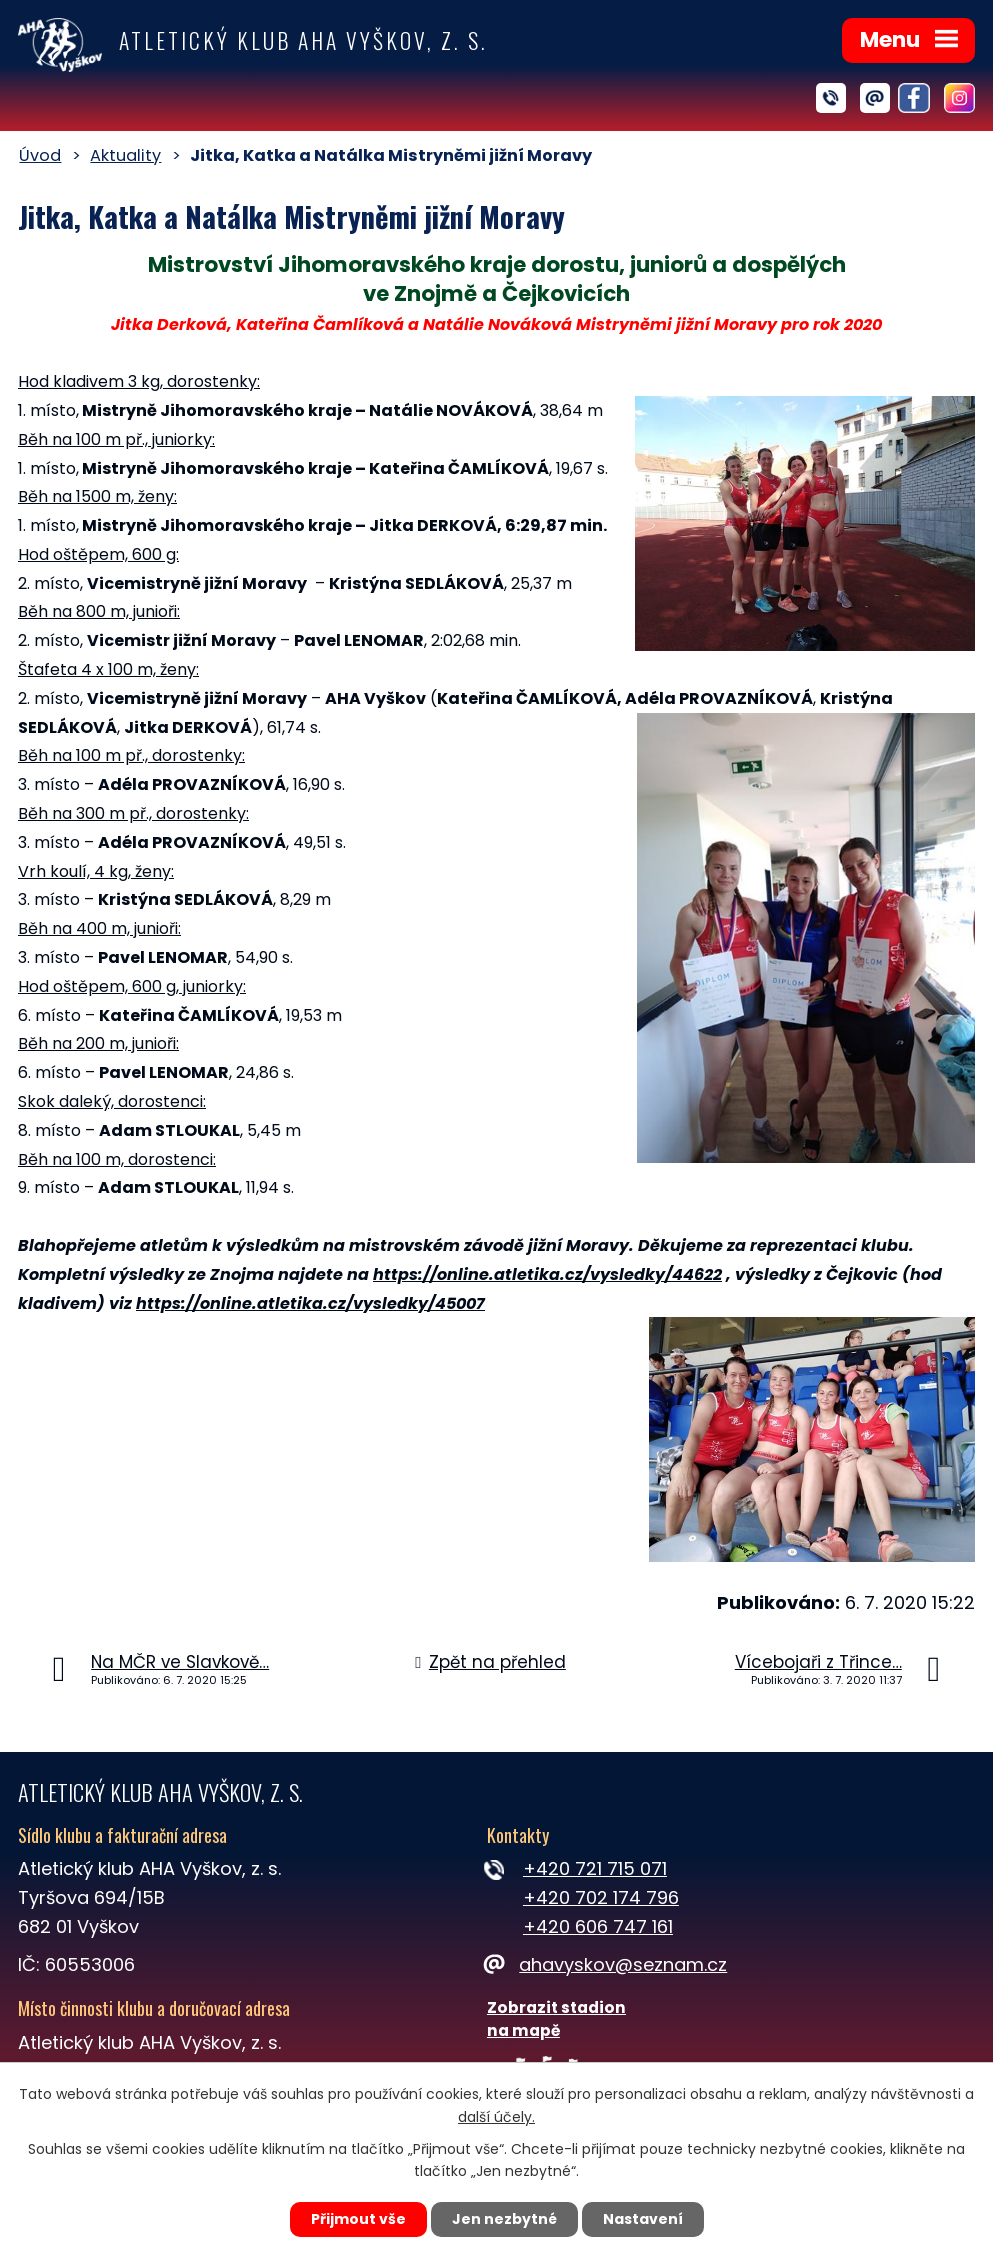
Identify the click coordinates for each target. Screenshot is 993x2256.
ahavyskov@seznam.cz (607, 1964)
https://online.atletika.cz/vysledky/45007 (310, 1303)
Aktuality (125, 155)
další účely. (496, 2117)
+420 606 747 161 (598, 1926)
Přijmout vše (358, 2219)
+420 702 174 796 (601, 1897)
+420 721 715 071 (595, 1868)
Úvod (40, 155)
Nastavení (643, 2219)
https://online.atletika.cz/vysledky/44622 (547, 1274)
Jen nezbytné (504, 2219)
